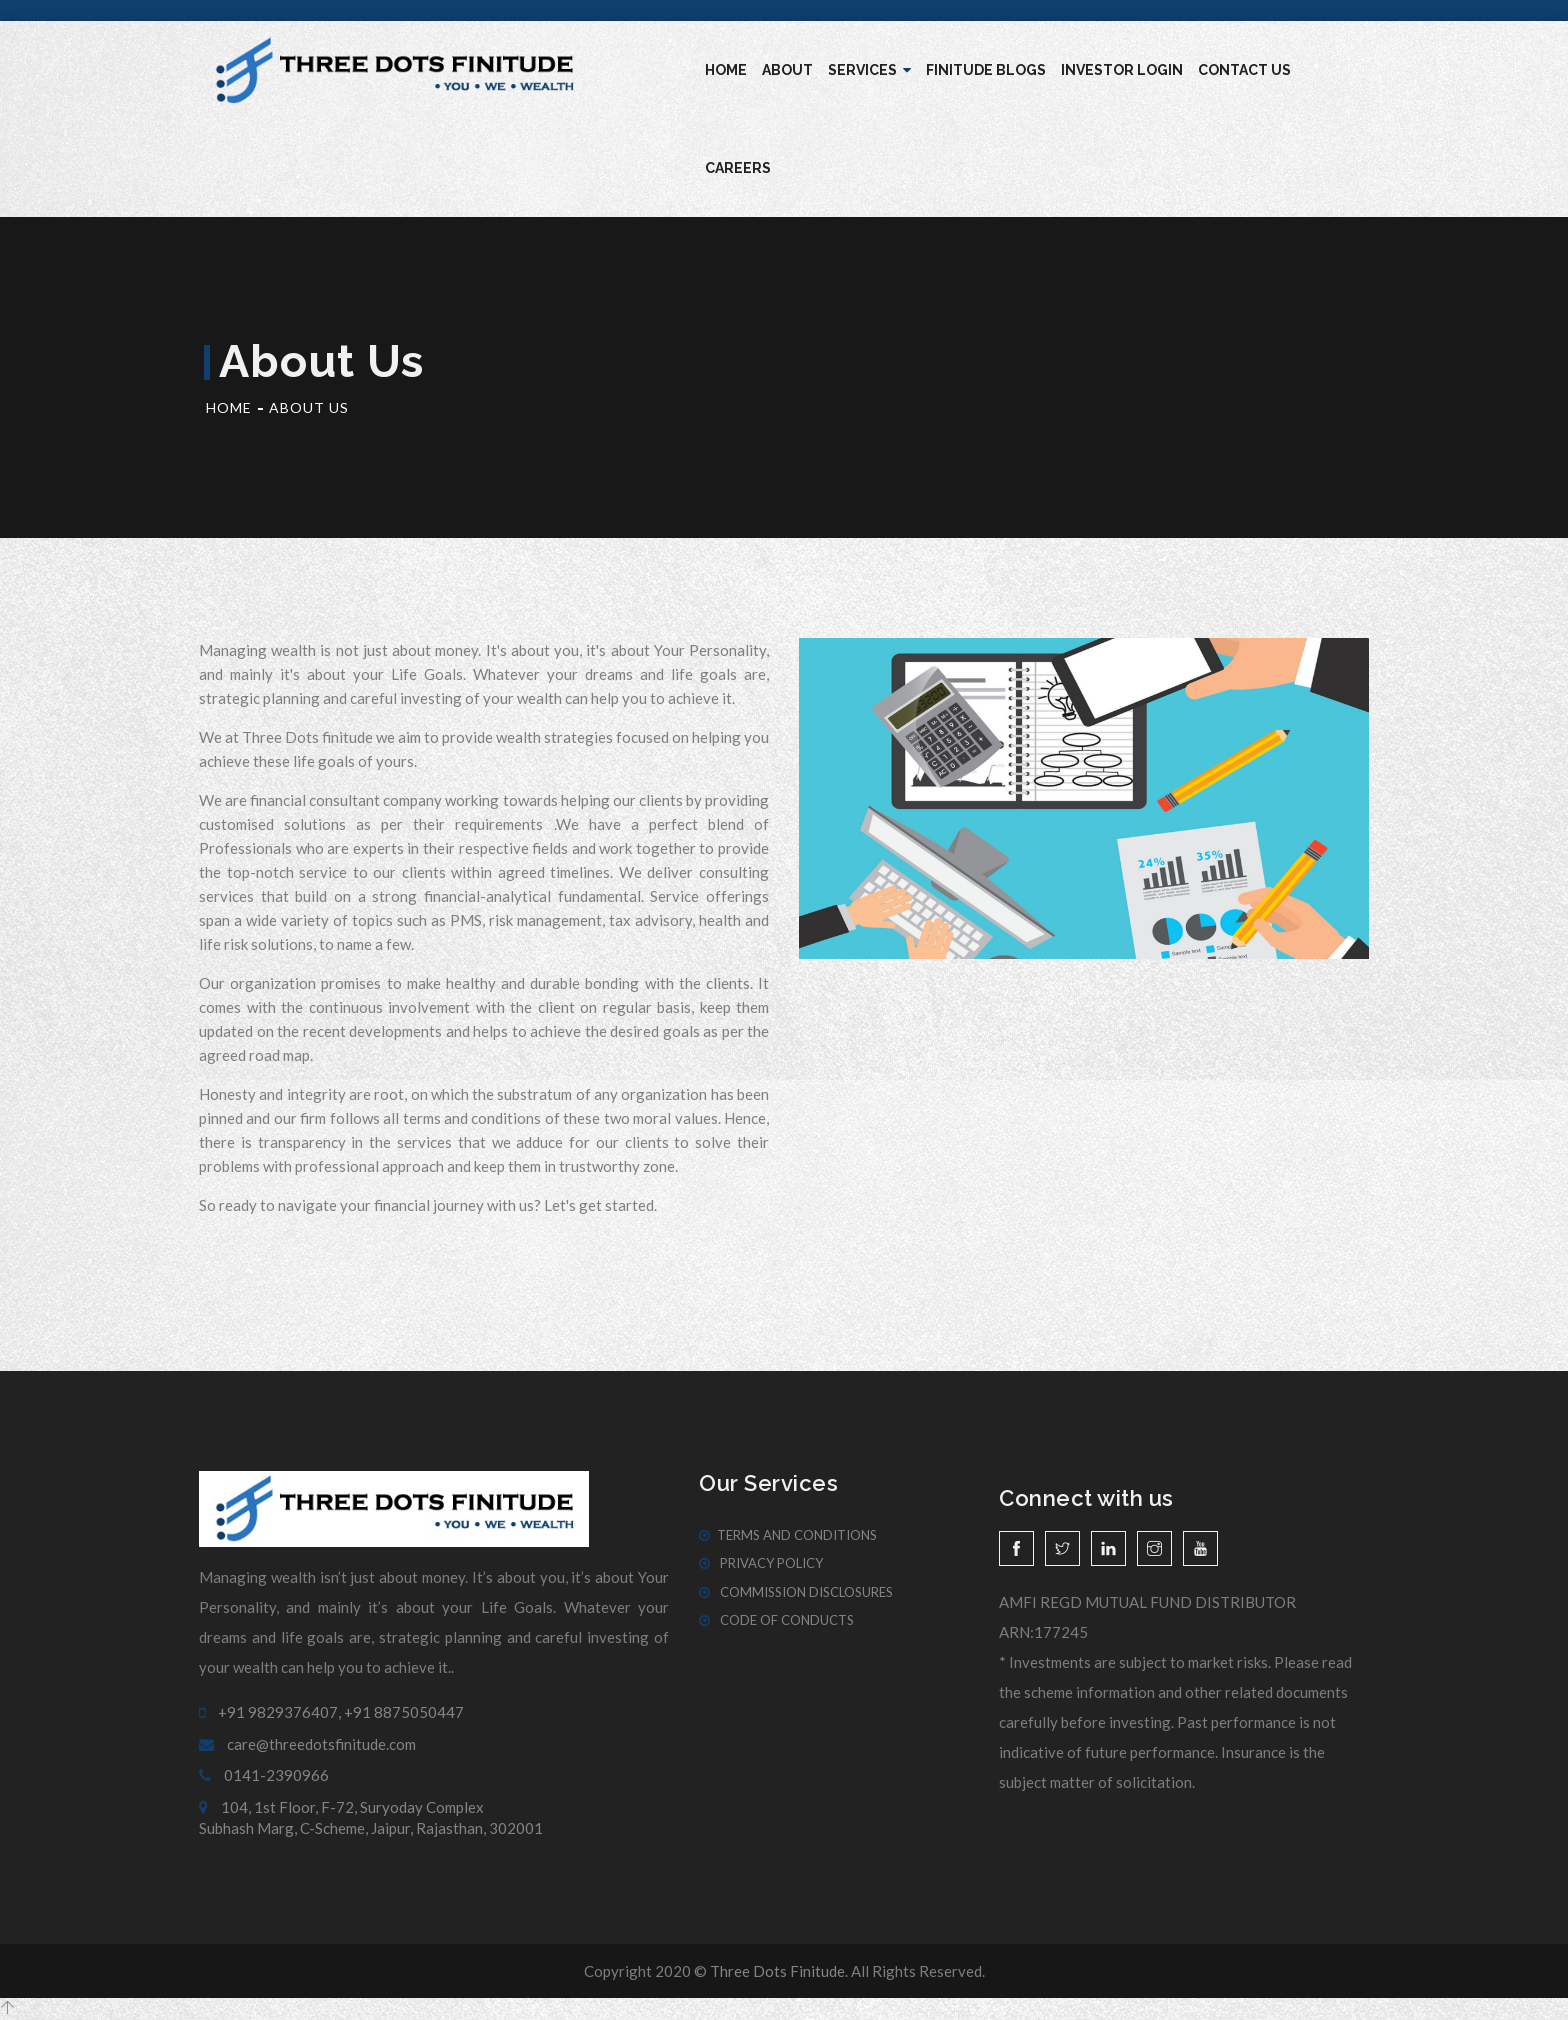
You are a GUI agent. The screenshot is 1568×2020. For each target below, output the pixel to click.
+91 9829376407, (270, 1712)
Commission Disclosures (796, 1592)
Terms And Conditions (788, 1535)
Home (726, 70)
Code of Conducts (776, 1620)
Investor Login (1122, 70)
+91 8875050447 (404, 1712)
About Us (309, 407)
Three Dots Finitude (777, 1971)
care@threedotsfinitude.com (307, 1744)
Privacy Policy (761, 1563)
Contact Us (1244, 70)
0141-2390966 (264, 1775)
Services (869, 70)
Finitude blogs (986, 70)
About (787, 70)
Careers (738, 168)
